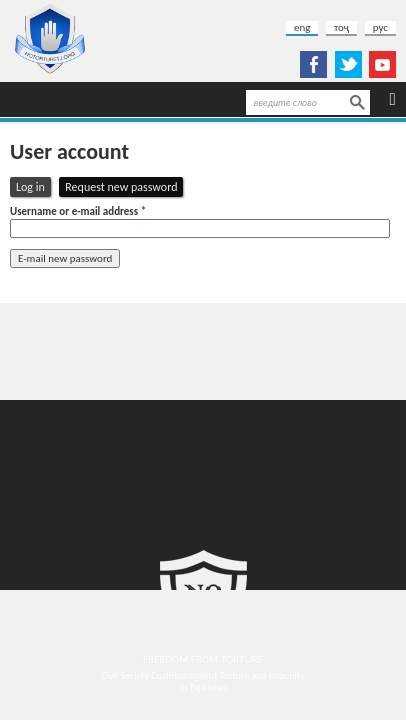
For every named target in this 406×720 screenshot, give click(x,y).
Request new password (124, 187)
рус (380, 27)
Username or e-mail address (78, 211)
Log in (30, 187)
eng (302, 27)
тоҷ (341, 27)
